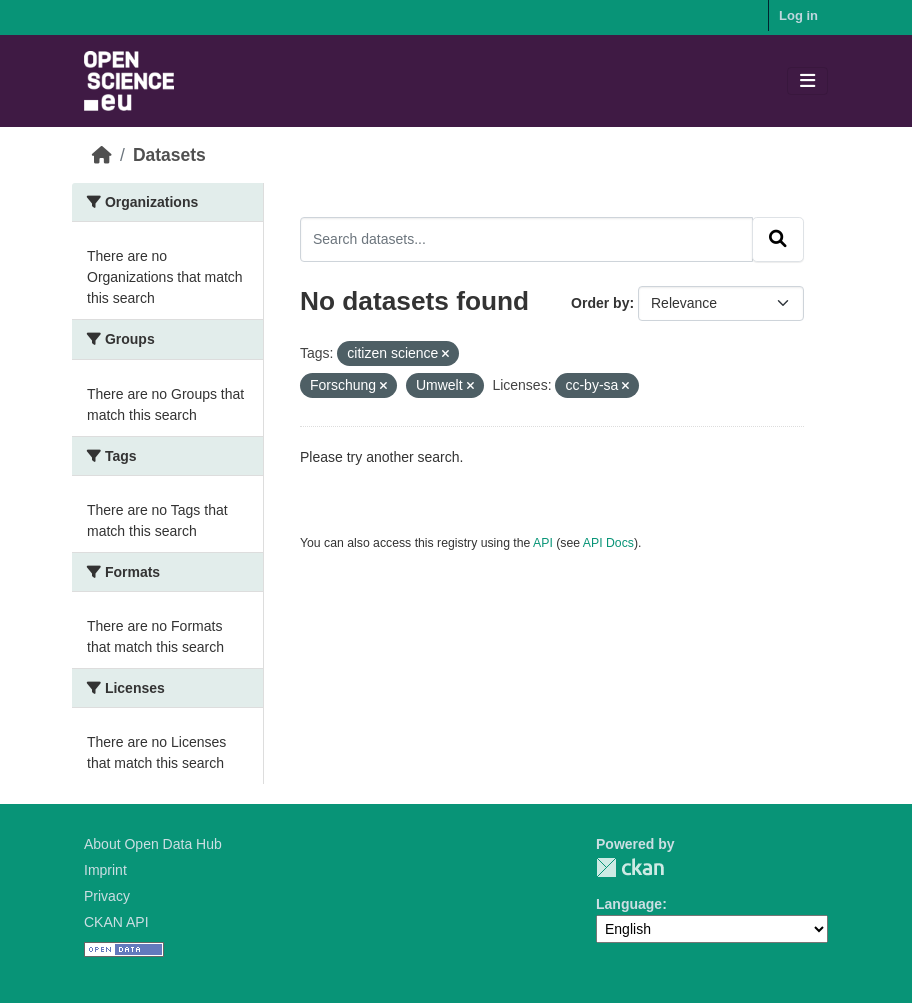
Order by (600, 303)
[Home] (102, 155)
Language (629, 904)
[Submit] (778, 239)
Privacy (107, 896)
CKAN (630, 867)
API (543, 543)
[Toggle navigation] (807, 81)
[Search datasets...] (526, 239)
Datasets (169, 155)
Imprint (105, 870)
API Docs (608, 543)
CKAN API (116, 922)
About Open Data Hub (153, 844)
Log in (798, 15)
